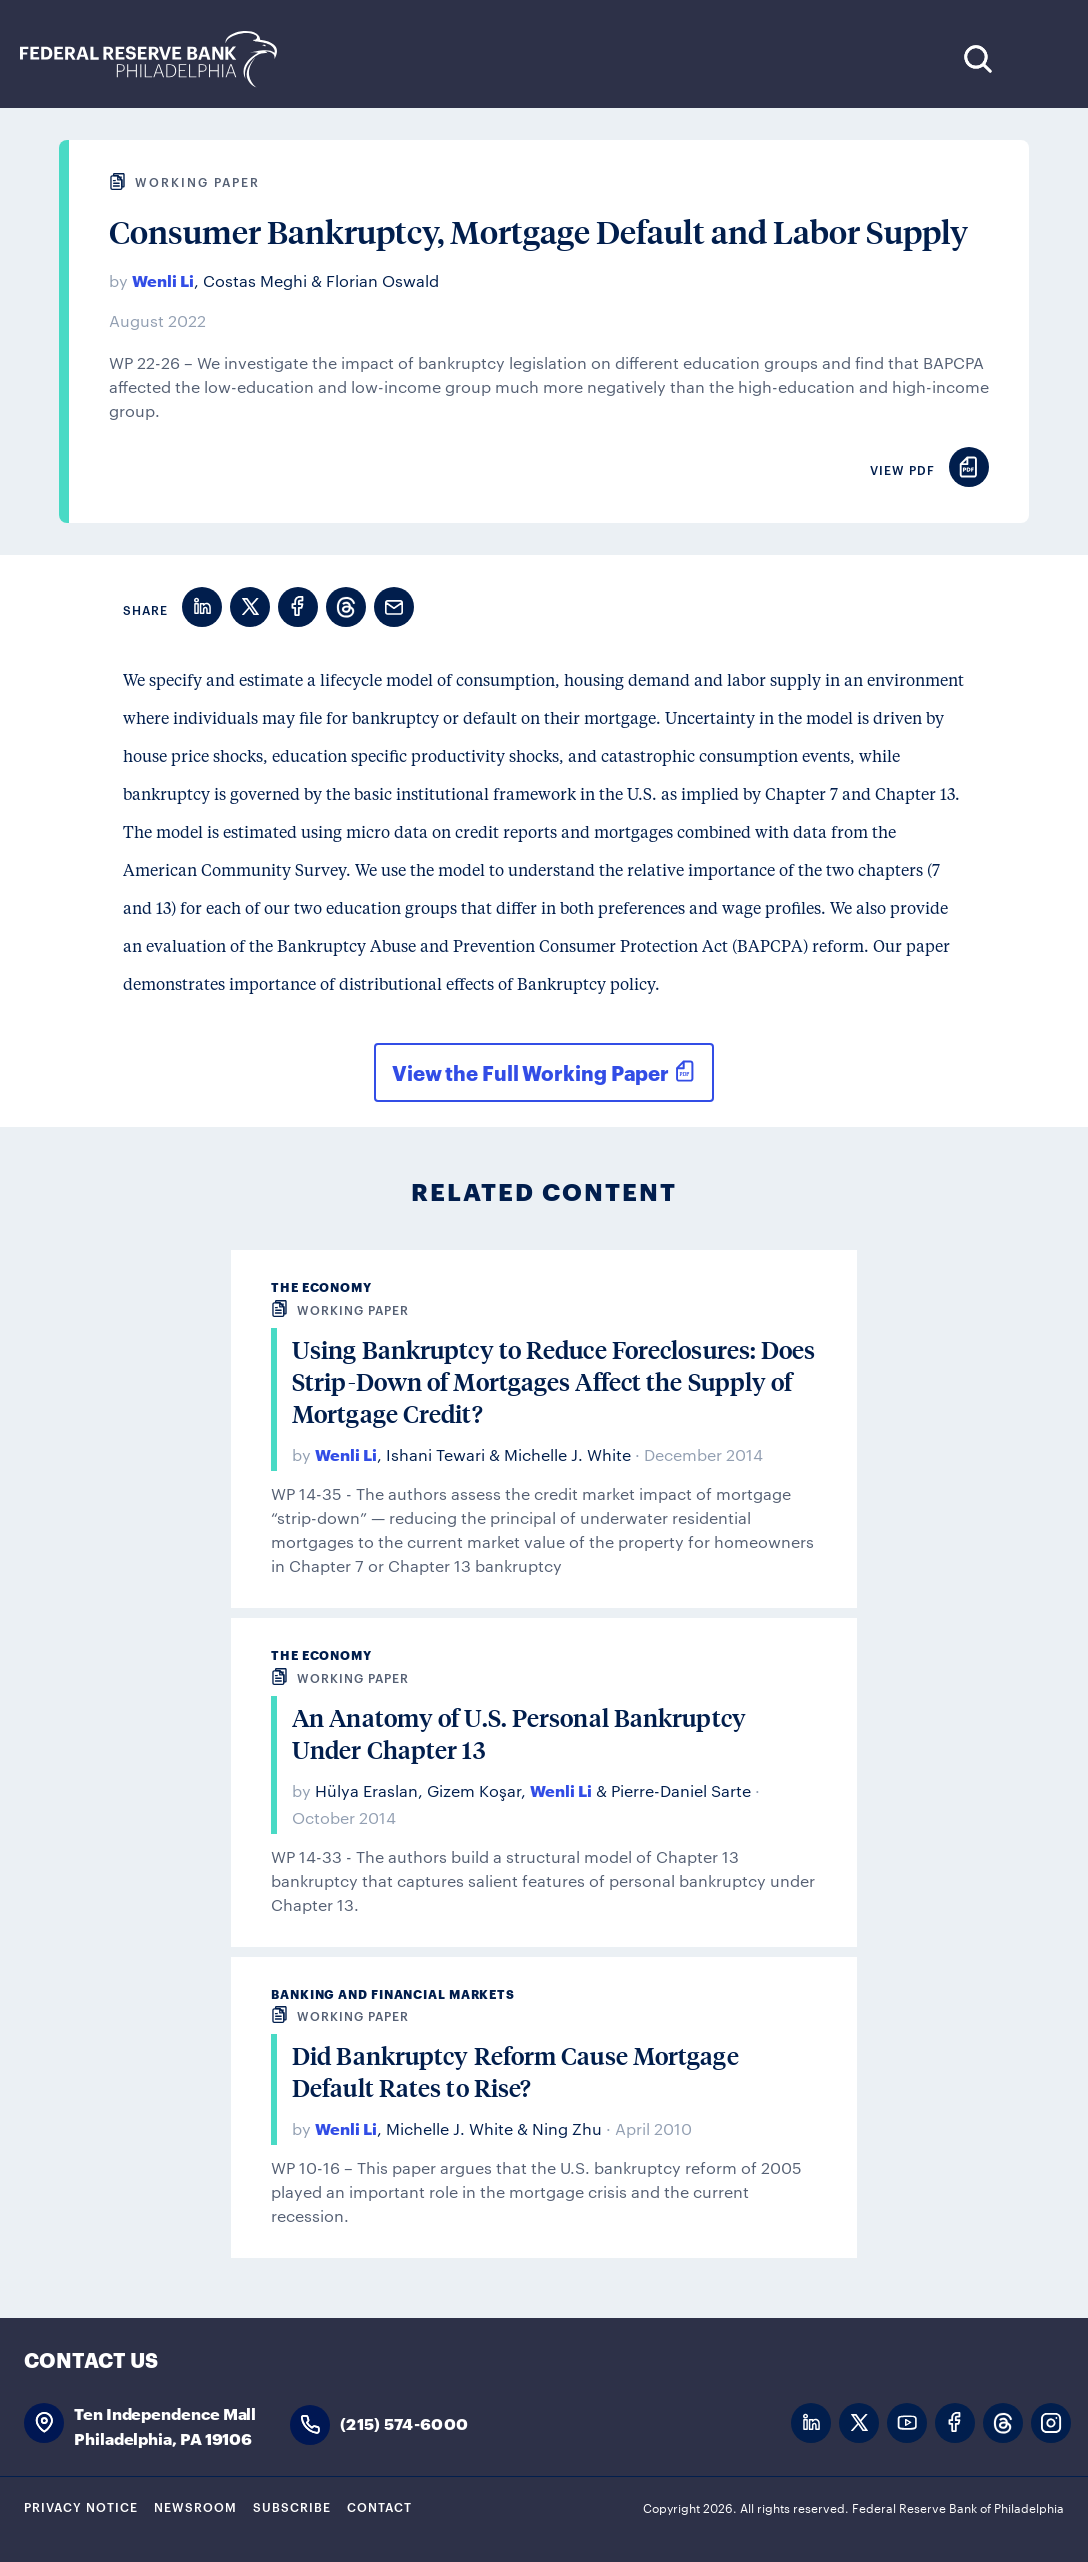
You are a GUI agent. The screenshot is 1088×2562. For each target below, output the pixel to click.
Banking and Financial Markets (393, 1993)
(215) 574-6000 (404, 2422)
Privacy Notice (81, 2506)
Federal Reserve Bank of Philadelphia (159, 59)
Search (977, 58)
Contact (379, 2506)
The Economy (321, 1286)
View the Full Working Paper (530, 1072)
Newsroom (195, 2506)
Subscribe (292, 2506)
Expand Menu (1038, 58)
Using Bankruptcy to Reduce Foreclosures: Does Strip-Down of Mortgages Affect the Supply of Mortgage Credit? (554, 1381)
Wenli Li (163, 279)
